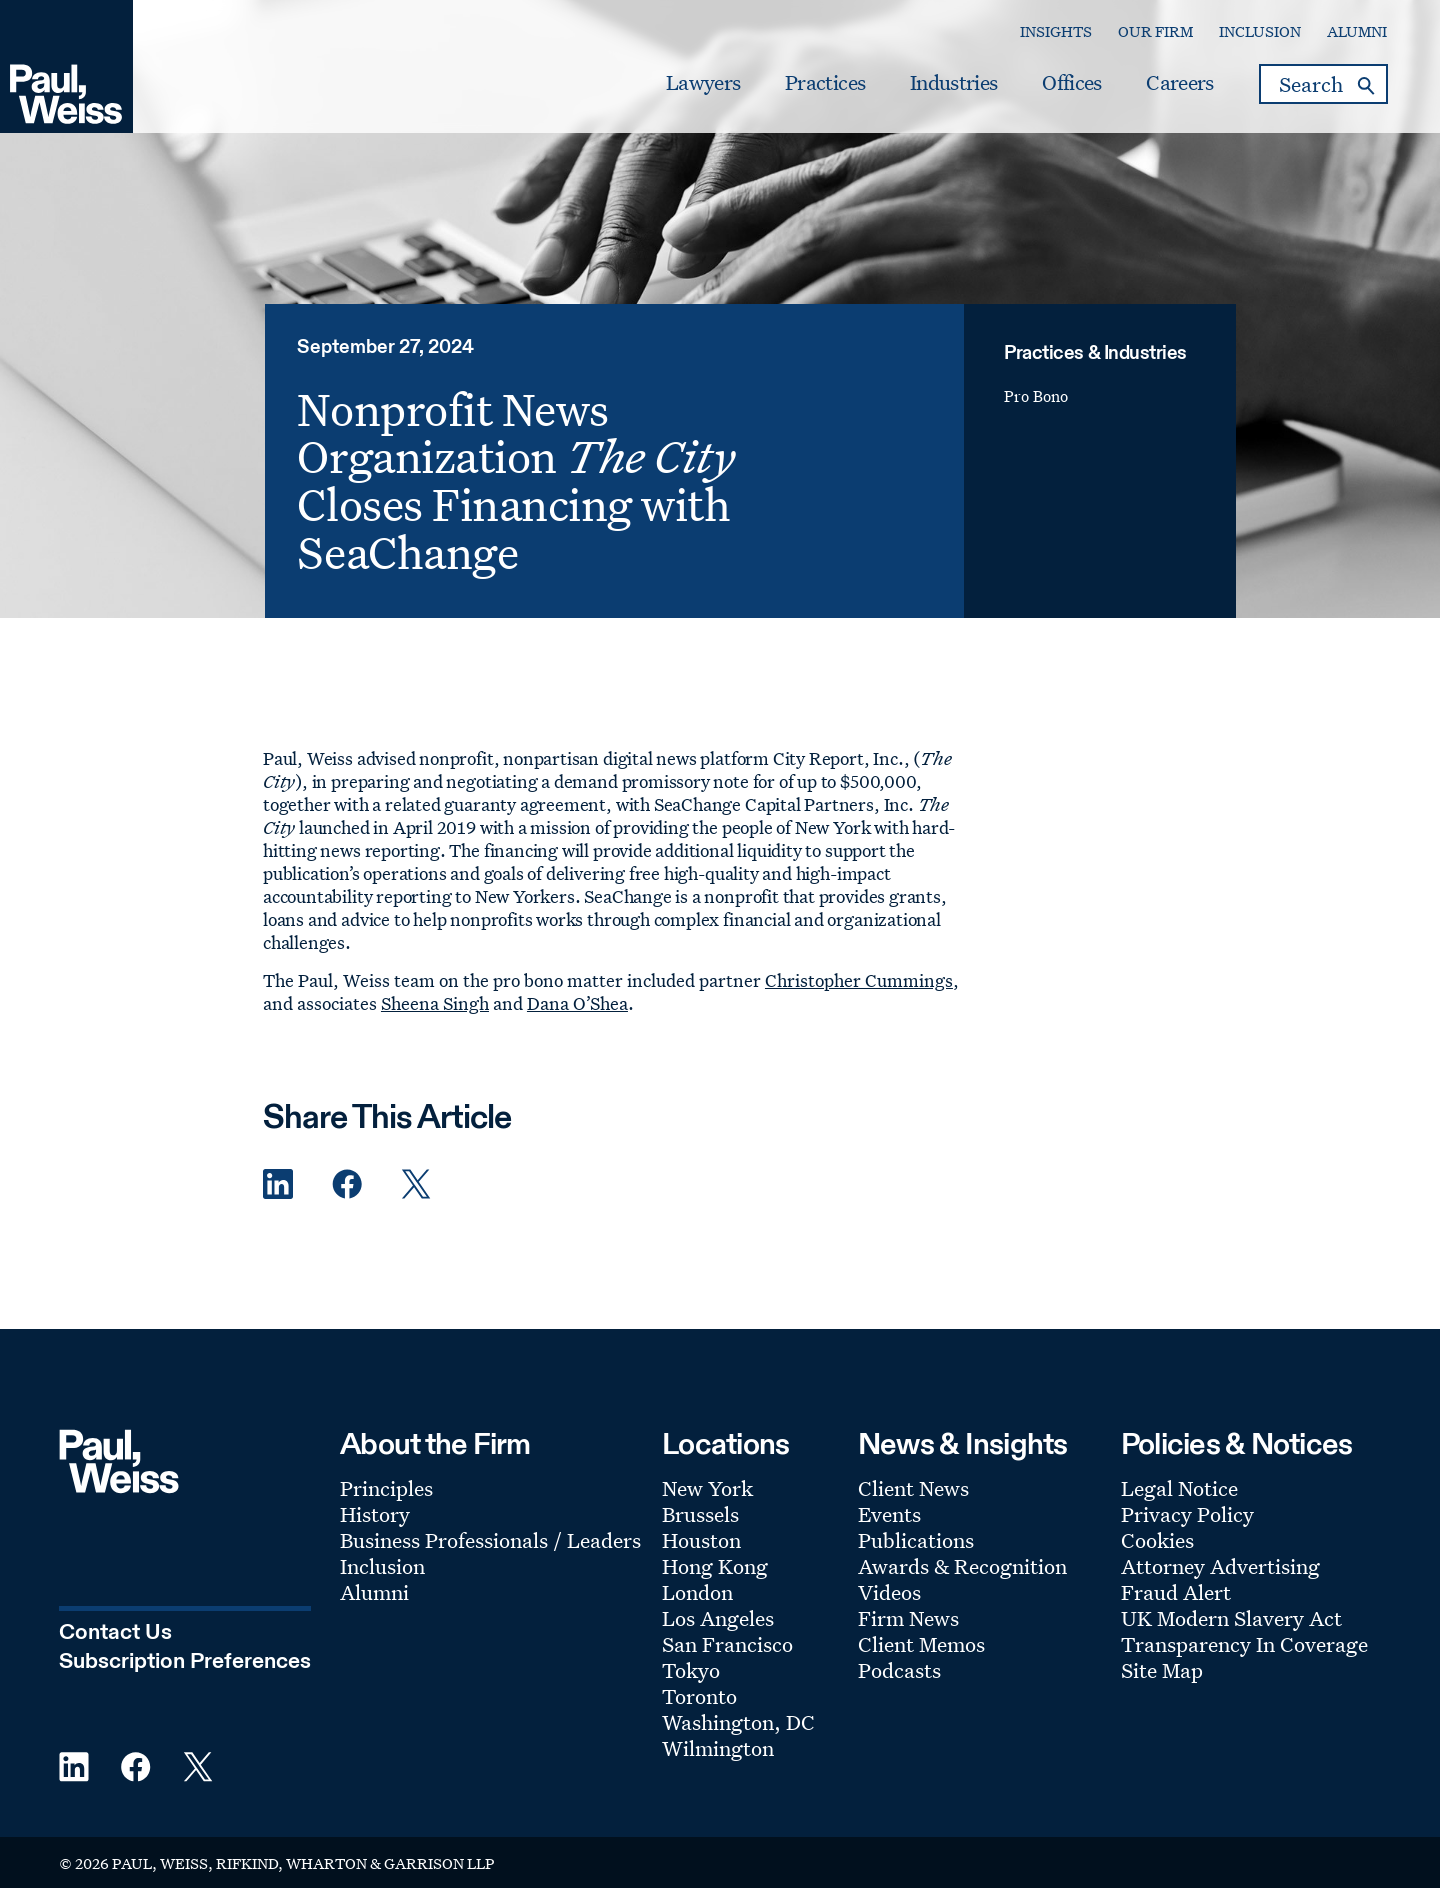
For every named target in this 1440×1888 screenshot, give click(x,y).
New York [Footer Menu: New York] (707, 1488)
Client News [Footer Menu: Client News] (913, 1488)
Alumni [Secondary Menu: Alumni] (1357, 31)
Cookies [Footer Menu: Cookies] (1157, 1540)
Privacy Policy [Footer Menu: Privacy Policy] (1187, 1514)
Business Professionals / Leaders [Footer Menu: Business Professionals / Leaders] (490, 1540)
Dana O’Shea (577, 1003)
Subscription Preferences (185, 1662)
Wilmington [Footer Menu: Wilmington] (718, 1748)
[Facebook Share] (347, 1184)
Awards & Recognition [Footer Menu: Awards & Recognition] (962, 1566)
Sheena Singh (435, 1003)
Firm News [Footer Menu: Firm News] (908, 1618)
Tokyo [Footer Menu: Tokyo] (691, 1670)
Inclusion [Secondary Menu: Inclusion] (1260, 31)
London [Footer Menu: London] (697, 1592)
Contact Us (115, 1633)
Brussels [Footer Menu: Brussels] (700, 1514)
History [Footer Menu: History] (375, 1514)
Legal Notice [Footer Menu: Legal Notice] (1179, 1488)
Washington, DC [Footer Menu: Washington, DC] (738, 1722)
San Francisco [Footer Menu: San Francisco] (727, 1644)
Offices (1071, 83)
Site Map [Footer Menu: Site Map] (1162, 1670)
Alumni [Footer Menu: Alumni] (374, 1592)
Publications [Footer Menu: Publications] (916, 1540)
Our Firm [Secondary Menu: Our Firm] (1155, 31)
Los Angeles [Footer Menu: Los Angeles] (718, 1618)
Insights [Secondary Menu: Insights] (1056, 31)
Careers (1179, 83)
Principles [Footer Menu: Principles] (386, 1488)
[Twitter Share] (416, 1184)
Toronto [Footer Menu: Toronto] (699, 1696)
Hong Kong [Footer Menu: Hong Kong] (715, 1566)
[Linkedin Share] (278, 1184)
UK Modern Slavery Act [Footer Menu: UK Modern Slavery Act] (1231, 1618)
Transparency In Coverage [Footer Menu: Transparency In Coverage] (1244, 1644)
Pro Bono (1036, 396)
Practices (825, 83)
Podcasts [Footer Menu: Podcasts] (899, 1670)
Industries (953, 83)
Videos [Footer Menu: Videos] (889, 1592)
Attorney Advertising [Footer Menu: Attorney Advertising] (1220, 1566)
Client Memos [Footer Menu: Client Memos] (921, 1644)
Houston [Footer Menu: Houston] (701, 1540)
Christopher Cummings (859, 980)
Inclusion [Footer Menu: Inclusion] (382, 1566)
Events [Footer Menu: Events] (889, 1514)
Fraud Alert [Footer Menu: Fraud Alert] (1176, 1592)
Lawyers (703, 83)
